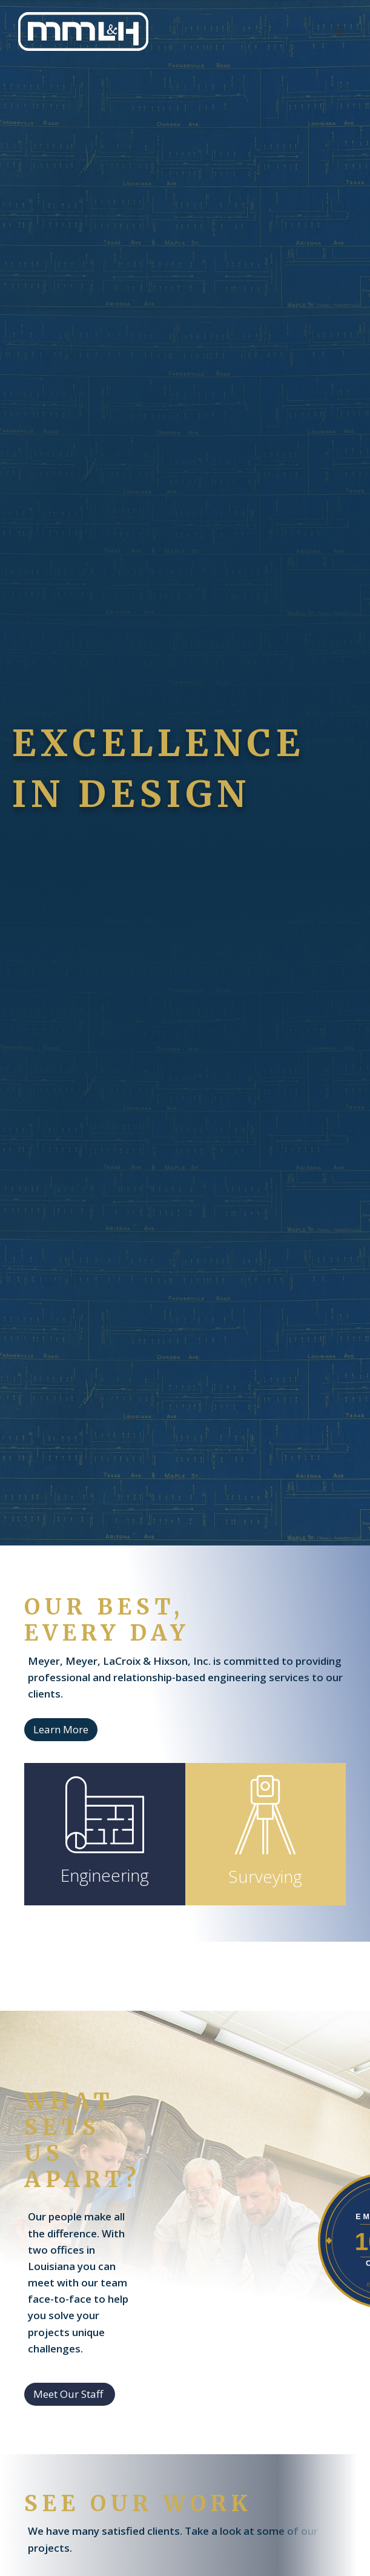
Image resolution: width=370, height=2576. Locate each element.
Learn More (60, 1729)
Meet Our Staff (68, 2394)
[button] (340, 30)
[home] (80, 31)
